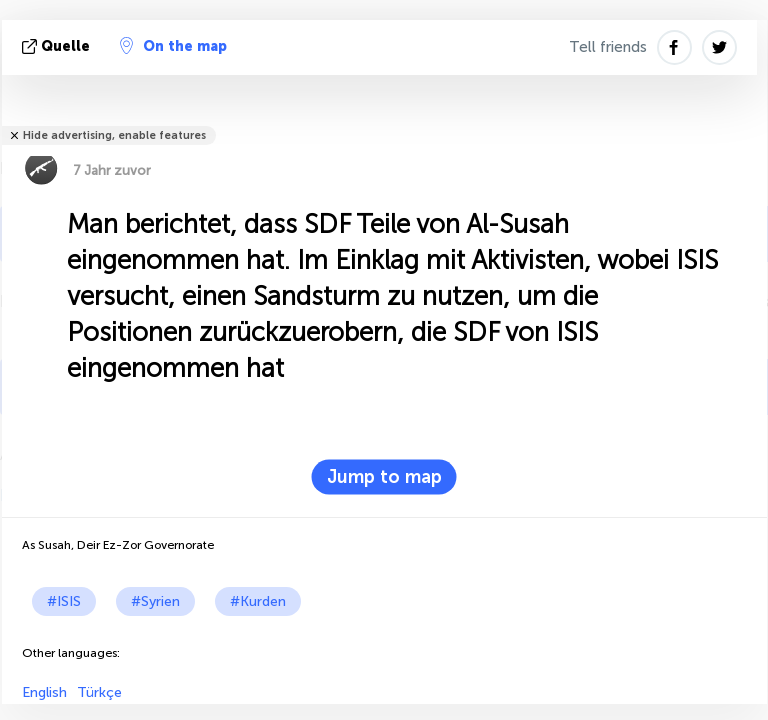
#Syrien (155, 601)
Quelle (58, 46)
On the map (173, 46)
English (44, 692)
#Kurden (258, 601)
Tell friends (608, 47)
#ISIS (64, 601)
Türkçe (99, 692)
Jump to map (384, 477)
